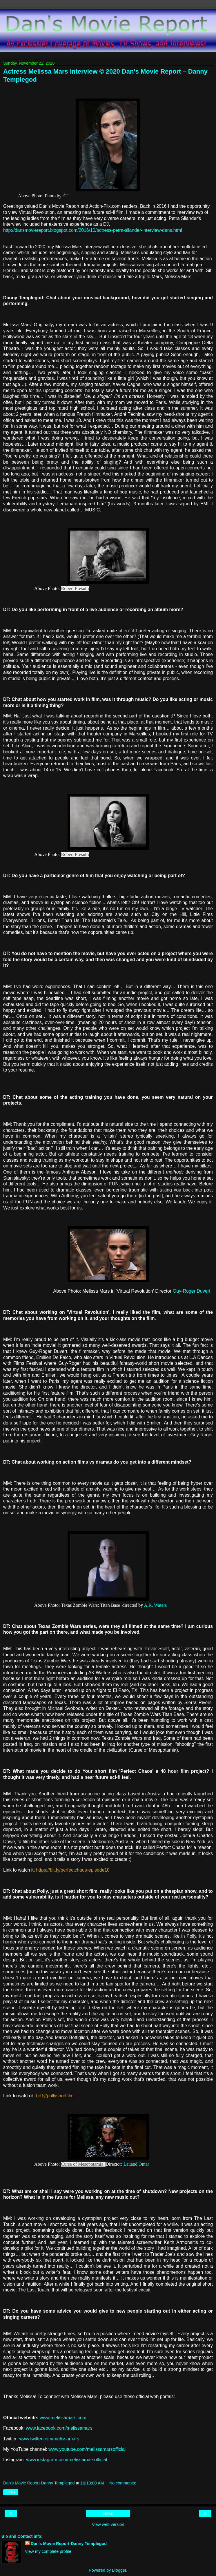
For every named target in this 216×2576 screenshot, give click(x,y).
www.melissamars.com (63, 2417)
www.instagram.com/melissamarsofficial (66, 2459)
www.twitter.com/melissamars (49, 2438)
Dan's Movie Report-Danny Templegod (69, 2543)
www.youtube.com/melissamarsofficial (87, 2449)
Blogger (119, 2570)
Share (10, 2492)
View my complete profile (48, 2551)
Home (107, 2513)
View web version (108, 2524)
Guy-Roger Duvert (191, 1291)
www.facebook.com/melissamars (59, 2428)
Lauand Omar (136, 2164)
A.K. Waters (155, 1605)
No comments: (122, 2483)
